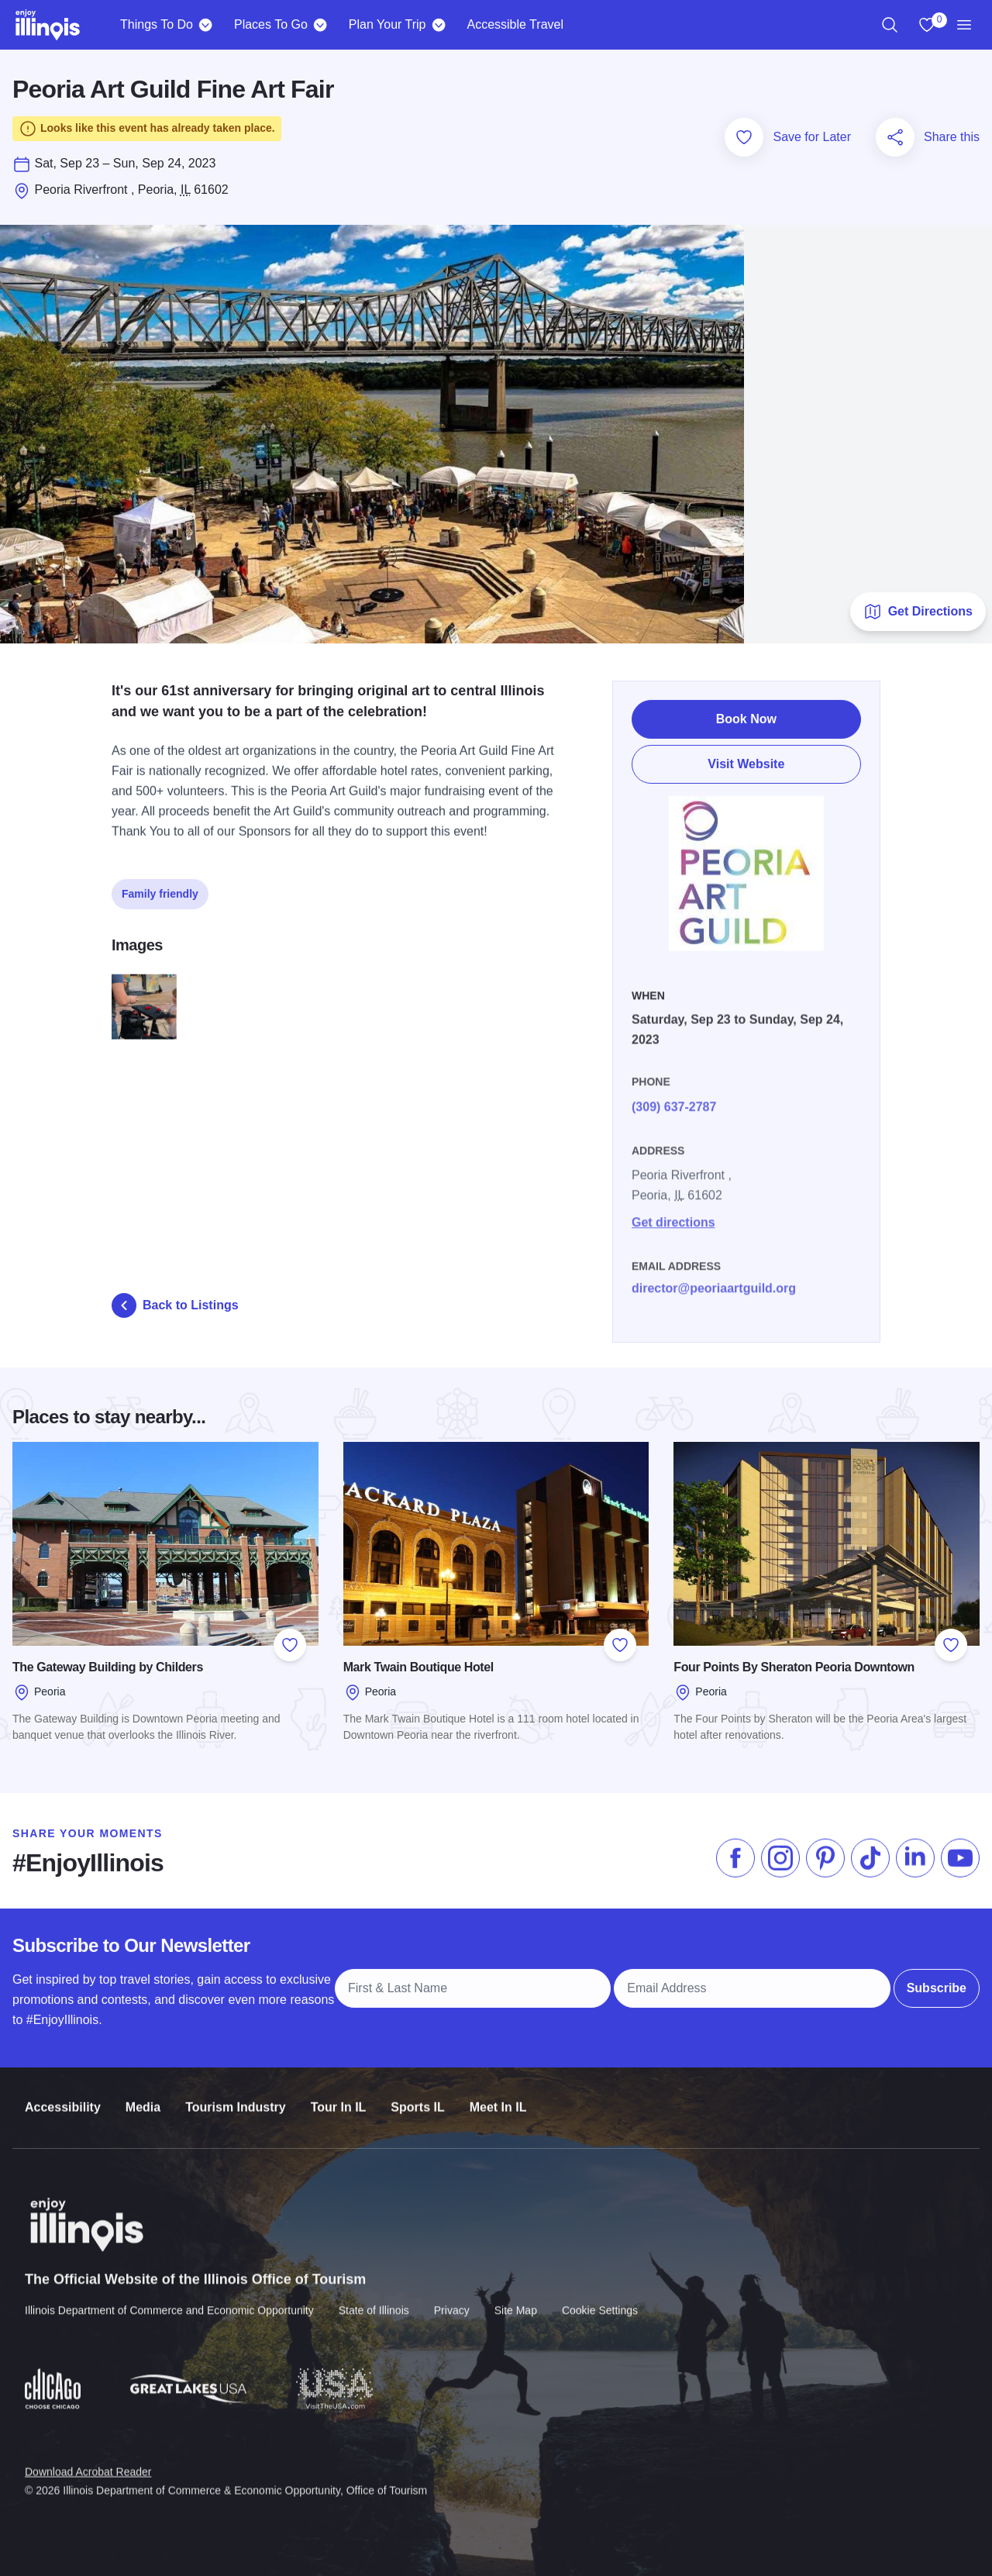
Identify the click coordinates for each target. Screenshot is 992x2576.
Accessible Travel (515, 24)
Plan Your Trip (387, 24)
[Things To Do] (205, 25)
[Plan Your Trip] (438, 25)
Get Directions (918, 611)
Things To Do (156, 24)
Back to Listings (175, 1305)
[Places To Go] (320, 25)
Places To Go (271, 24)
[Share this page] (895, 137)
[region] (889, 24)
